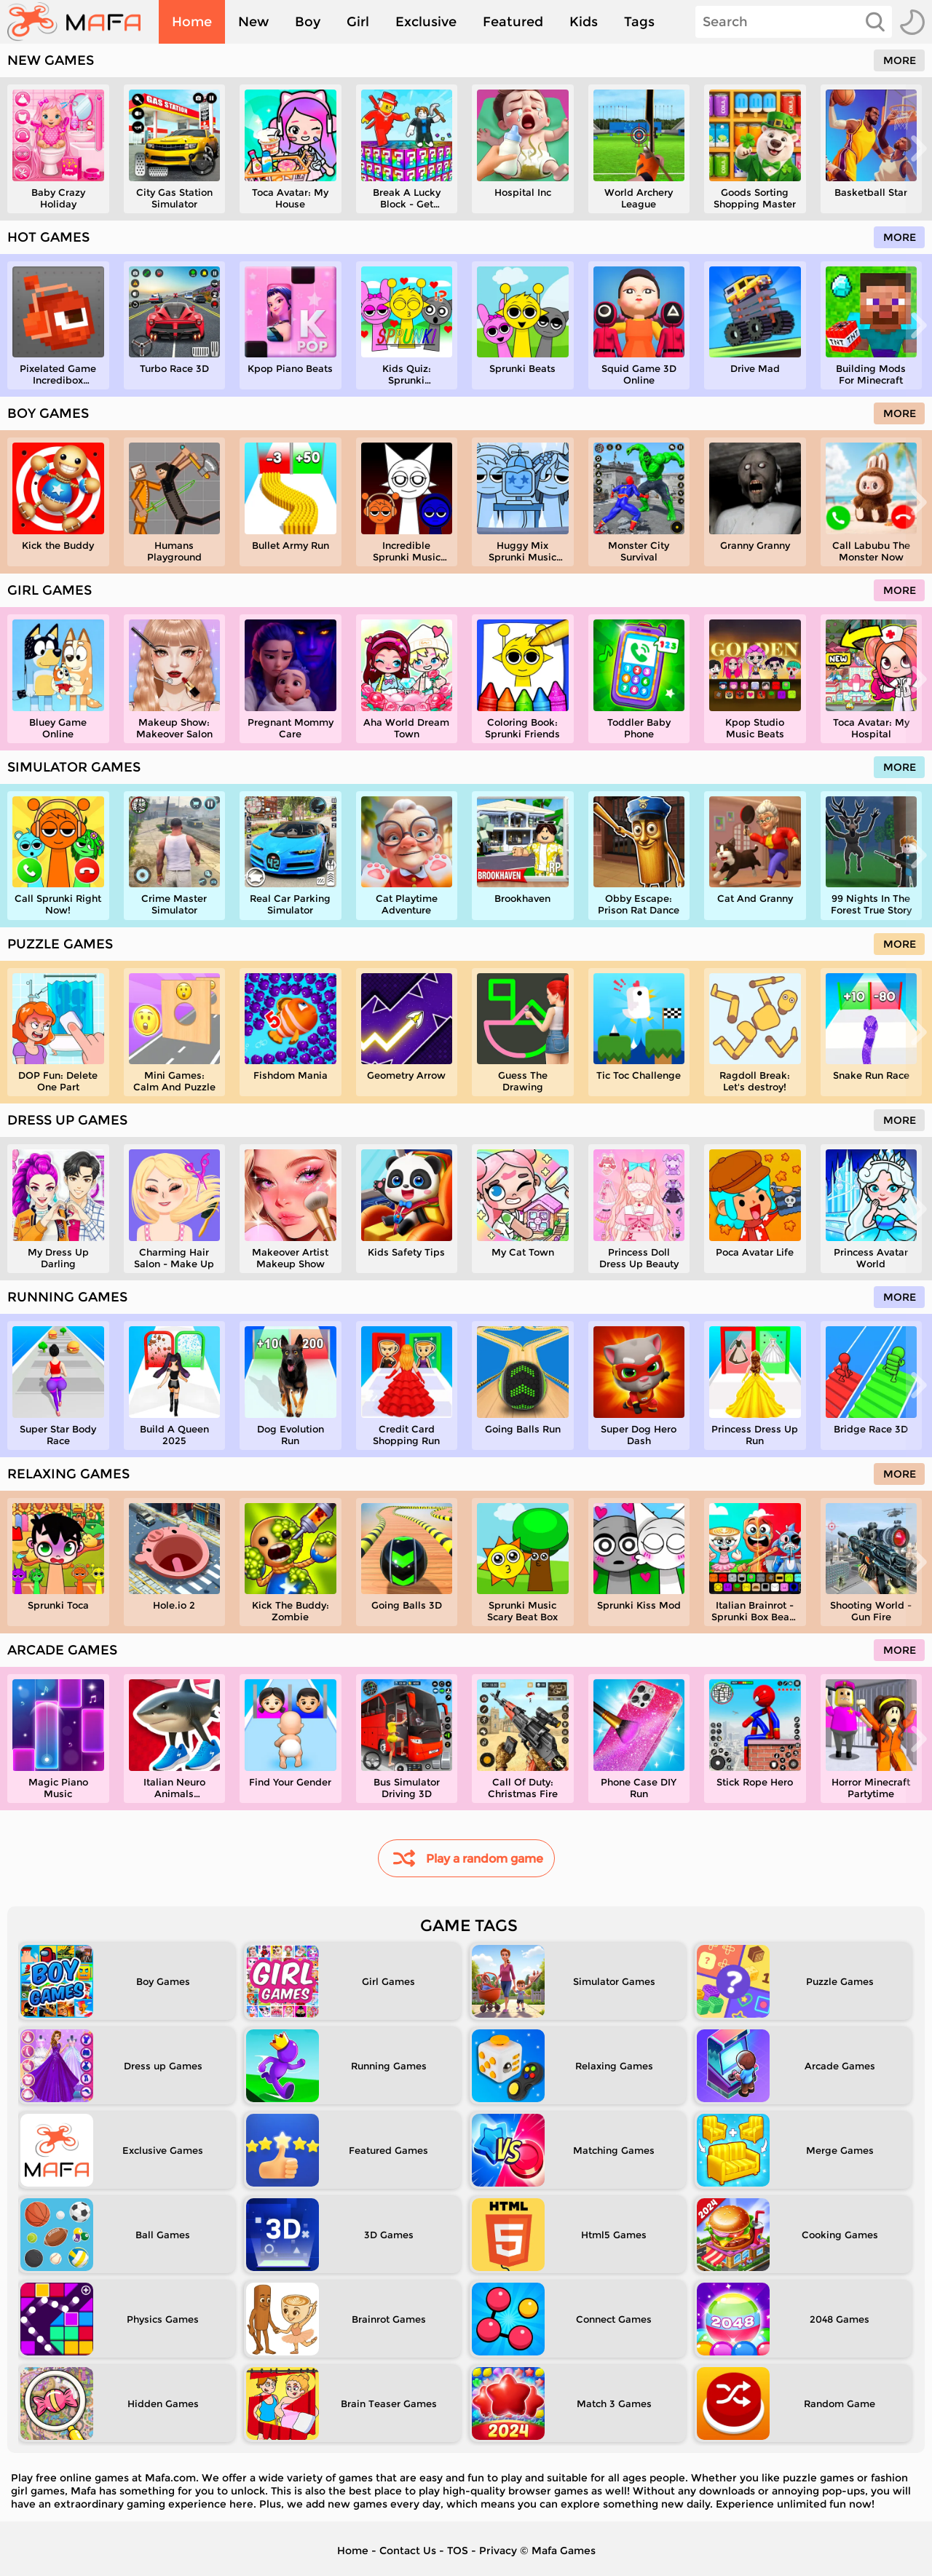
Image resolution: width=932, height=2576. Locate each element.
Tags (639, 22)
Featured (513, 22)
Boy (307, 22)
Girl (358, 22)
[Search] (793, 22)
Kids (583, 22)
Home (192, 22)
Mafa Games (564, 2550)
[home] (81, 22)
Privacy (498, 2550)
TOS (457, 2550)
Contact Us (407, 2550)
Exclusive (426, 22)
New (253, 22)
